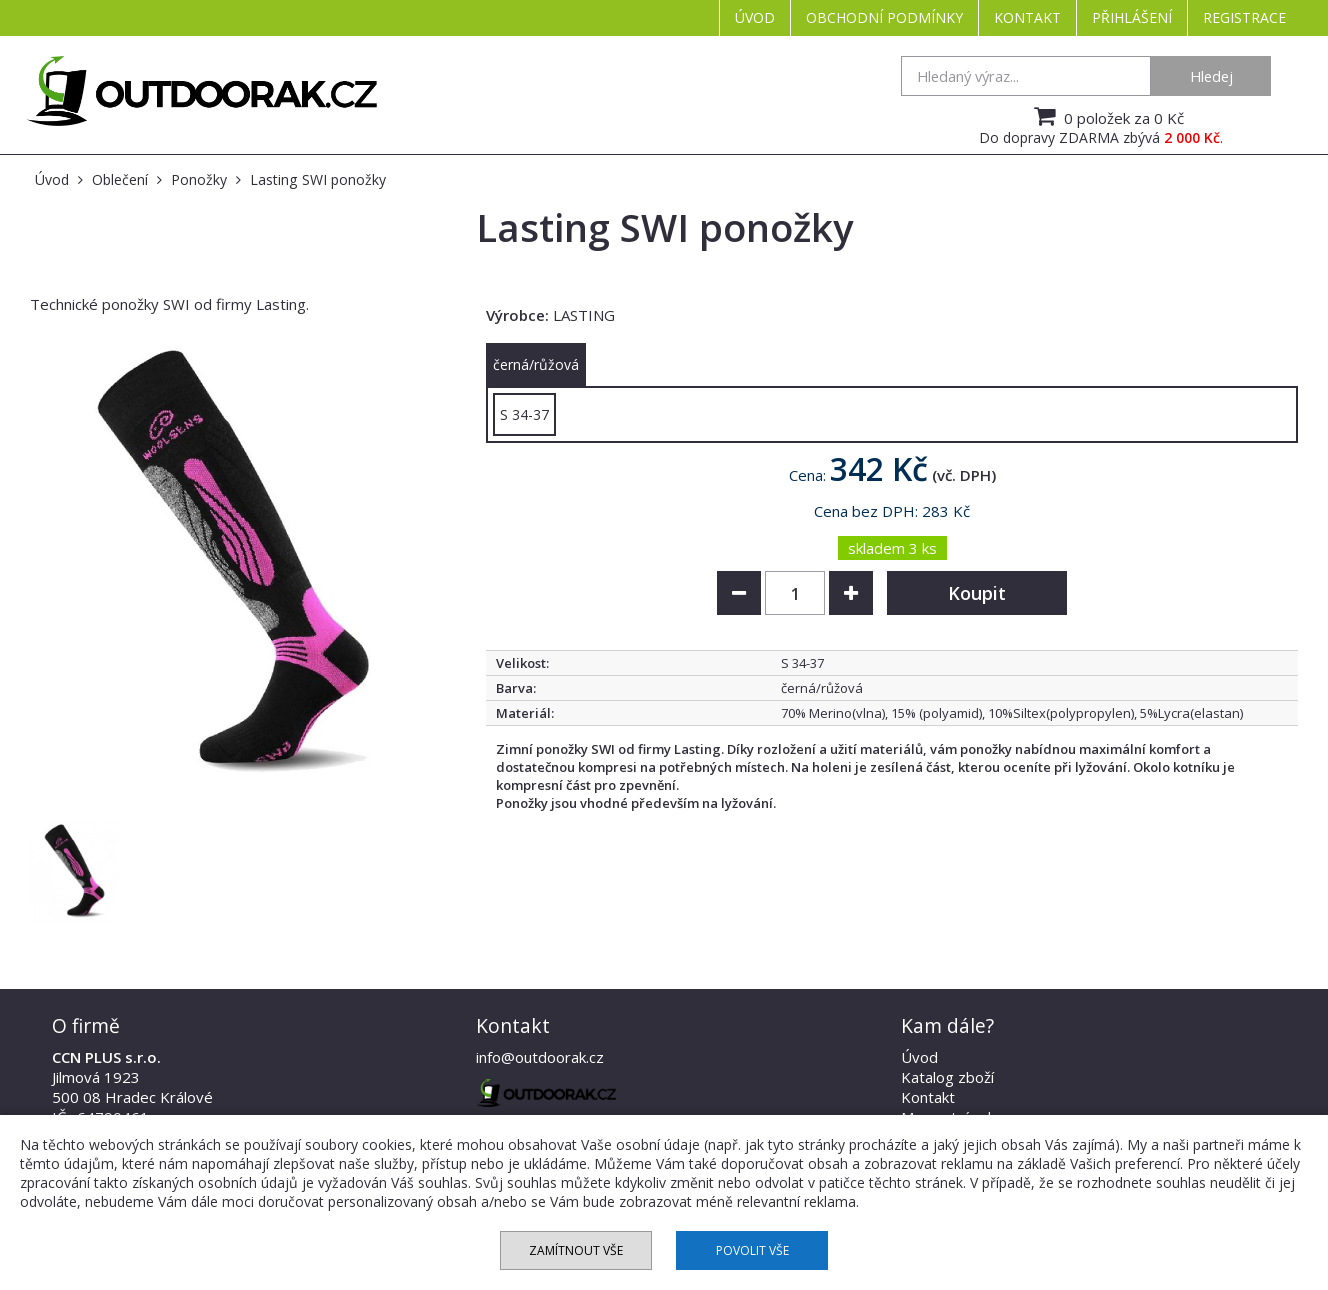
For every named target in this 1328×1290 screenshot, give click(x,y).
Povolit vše (752, 1250)
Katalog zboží (947, 1077)
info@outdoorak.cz (540, 1057)
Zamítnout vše (576, 1250)
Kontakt (1027, 17)
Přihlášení (1132, 17)
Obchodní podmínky (884, 17)
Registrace (1244, 17)
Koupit (977, 593)
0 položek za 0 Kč (1106, 116)
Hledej (1211, 76)
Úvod (755, 17)
